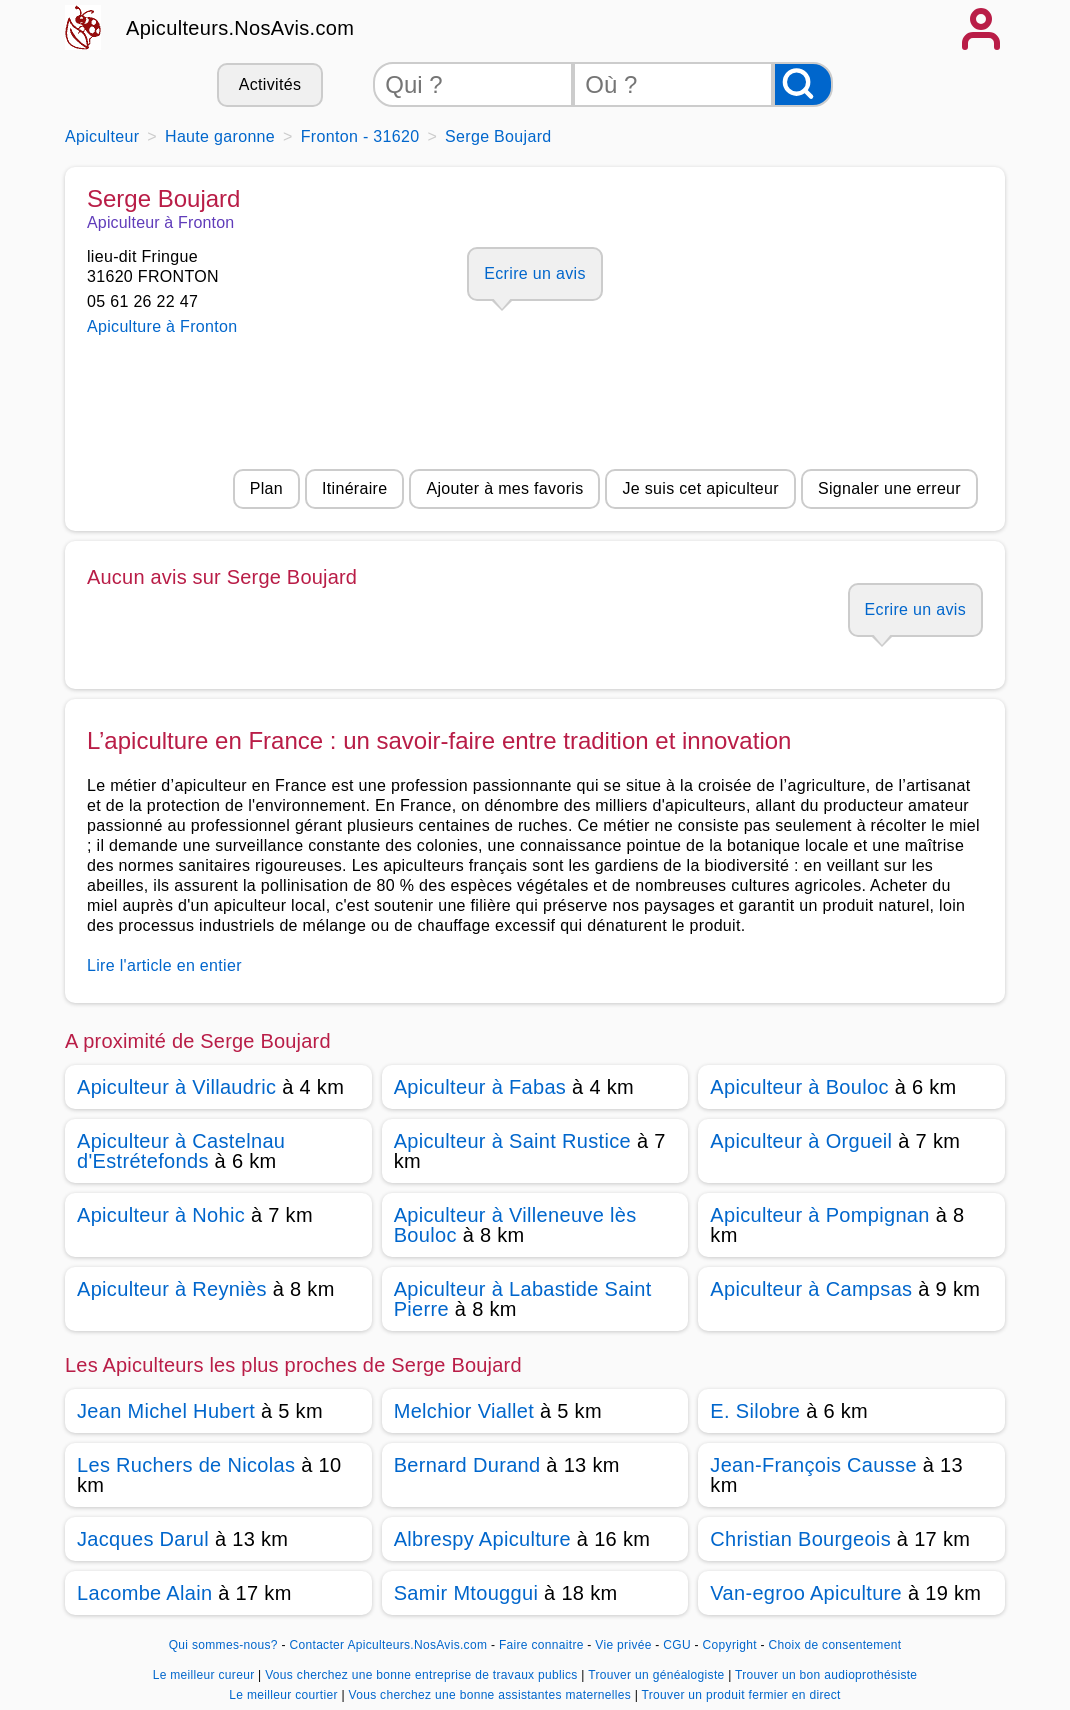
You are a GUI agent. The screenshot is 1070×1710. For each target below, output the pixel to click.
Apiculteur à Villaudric (176, 1087)
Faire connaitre (541, 1645)
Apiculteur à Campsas (811, 1289)
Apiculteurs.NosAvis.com (240, 28)
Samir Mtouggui (466, 1593)
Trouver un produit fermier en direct (741, 1695)
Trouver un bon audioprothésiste (826, 1675)
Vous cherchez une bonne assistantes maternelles (491, 1695)
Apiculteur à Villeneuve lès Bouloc (515, 1225)
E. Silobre (755, 1411)
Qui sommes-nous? (223, 1645)
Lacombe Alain (144, 1593)
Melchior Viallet (464, 1411)
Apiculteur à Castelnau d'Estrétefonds (181, 1151)
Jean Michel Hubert (166, 1411)
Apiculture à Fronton (162, 326)
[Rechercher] (803, 84)
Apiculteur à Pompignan (819, 1215)
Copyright (732, 1645)
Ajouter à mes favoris (504, 488)
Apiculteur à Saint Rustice (512, 1141)
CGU (677, 1645)
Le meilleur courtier (285, 1695)
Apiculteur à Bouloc (799, 1087)
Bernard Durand (467, 1465)
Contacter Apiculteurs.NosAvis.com (389, 1645)
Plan (266, 488)
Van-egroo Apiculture (806, 1593)
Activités (270, 84)
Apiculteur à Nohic (161, 1215)
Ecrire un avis (534, 273)
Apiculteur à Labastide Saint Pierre (523, 1299)
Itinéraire (354, 488)
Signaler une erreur (889, 488)
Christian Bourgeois (800, 1539)
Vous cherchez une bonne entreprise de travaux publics (423, 1675)
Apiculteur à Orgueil (801, 1141)
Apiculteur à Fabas (480, 1087)
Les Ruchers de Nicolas (186, 1465)
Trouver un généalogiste (658, 1675)
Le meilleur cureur (205, 1675)
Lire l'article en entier (164, 965)
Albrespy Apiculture (482, 1539)
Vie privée (623, 1645)
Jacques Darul (143, 1539)
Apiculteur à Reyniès (172, 1289)
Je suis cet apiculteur (700, 488)
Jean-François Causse (813, 1465)
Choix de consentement (834, 1645)
